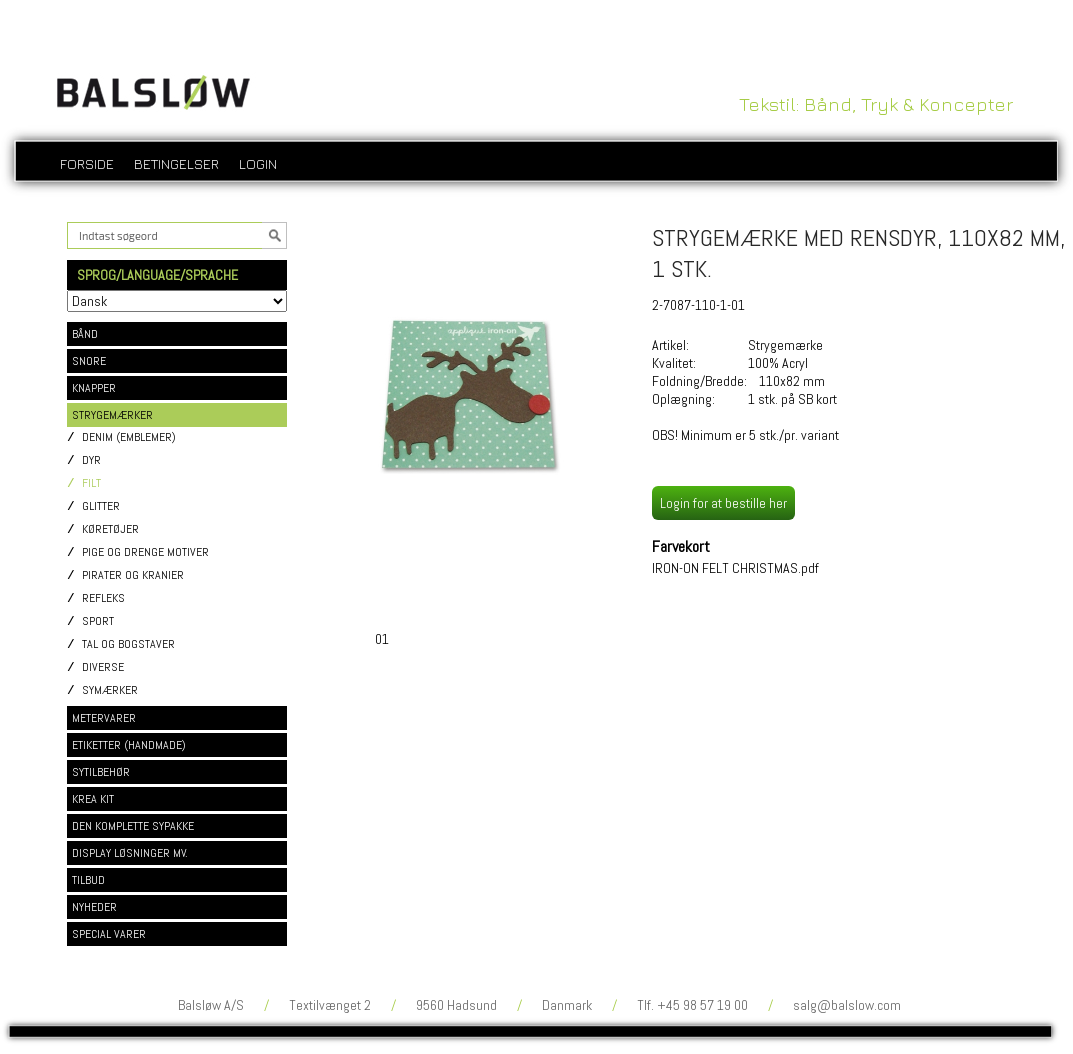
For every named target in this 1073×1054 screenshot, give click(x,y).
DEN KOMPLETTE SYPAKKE (133, 826)
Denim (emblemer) (129, 437)
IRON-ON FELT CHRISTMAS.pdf (735, 568)
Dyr (91, 460)
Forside (87, 163)
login (258, 163)
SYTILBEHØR (101, 772)
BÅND (85, 334)
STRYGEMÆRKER (112, 415)
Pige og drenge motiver (145, 552)
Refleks (103, 598)
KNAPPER (94, 388)
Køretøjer (110, 529)
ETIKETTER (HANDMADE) (129, 745)
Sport (98, 621)
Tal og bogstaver (128, 644)
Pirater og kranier (133, 575)
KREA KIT (93, 799)
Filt (91, 483)
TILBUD (88, 880)
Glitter (101, 506)
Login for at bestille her (723, 503)
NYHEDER (94, 907)
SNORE (89, 361)
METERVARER (104, 718)
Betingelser (176, 163)
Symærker (110, 690)
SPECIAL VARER (109, 934)
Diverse (103, 667)
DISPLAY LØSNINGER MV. (130, 853)
